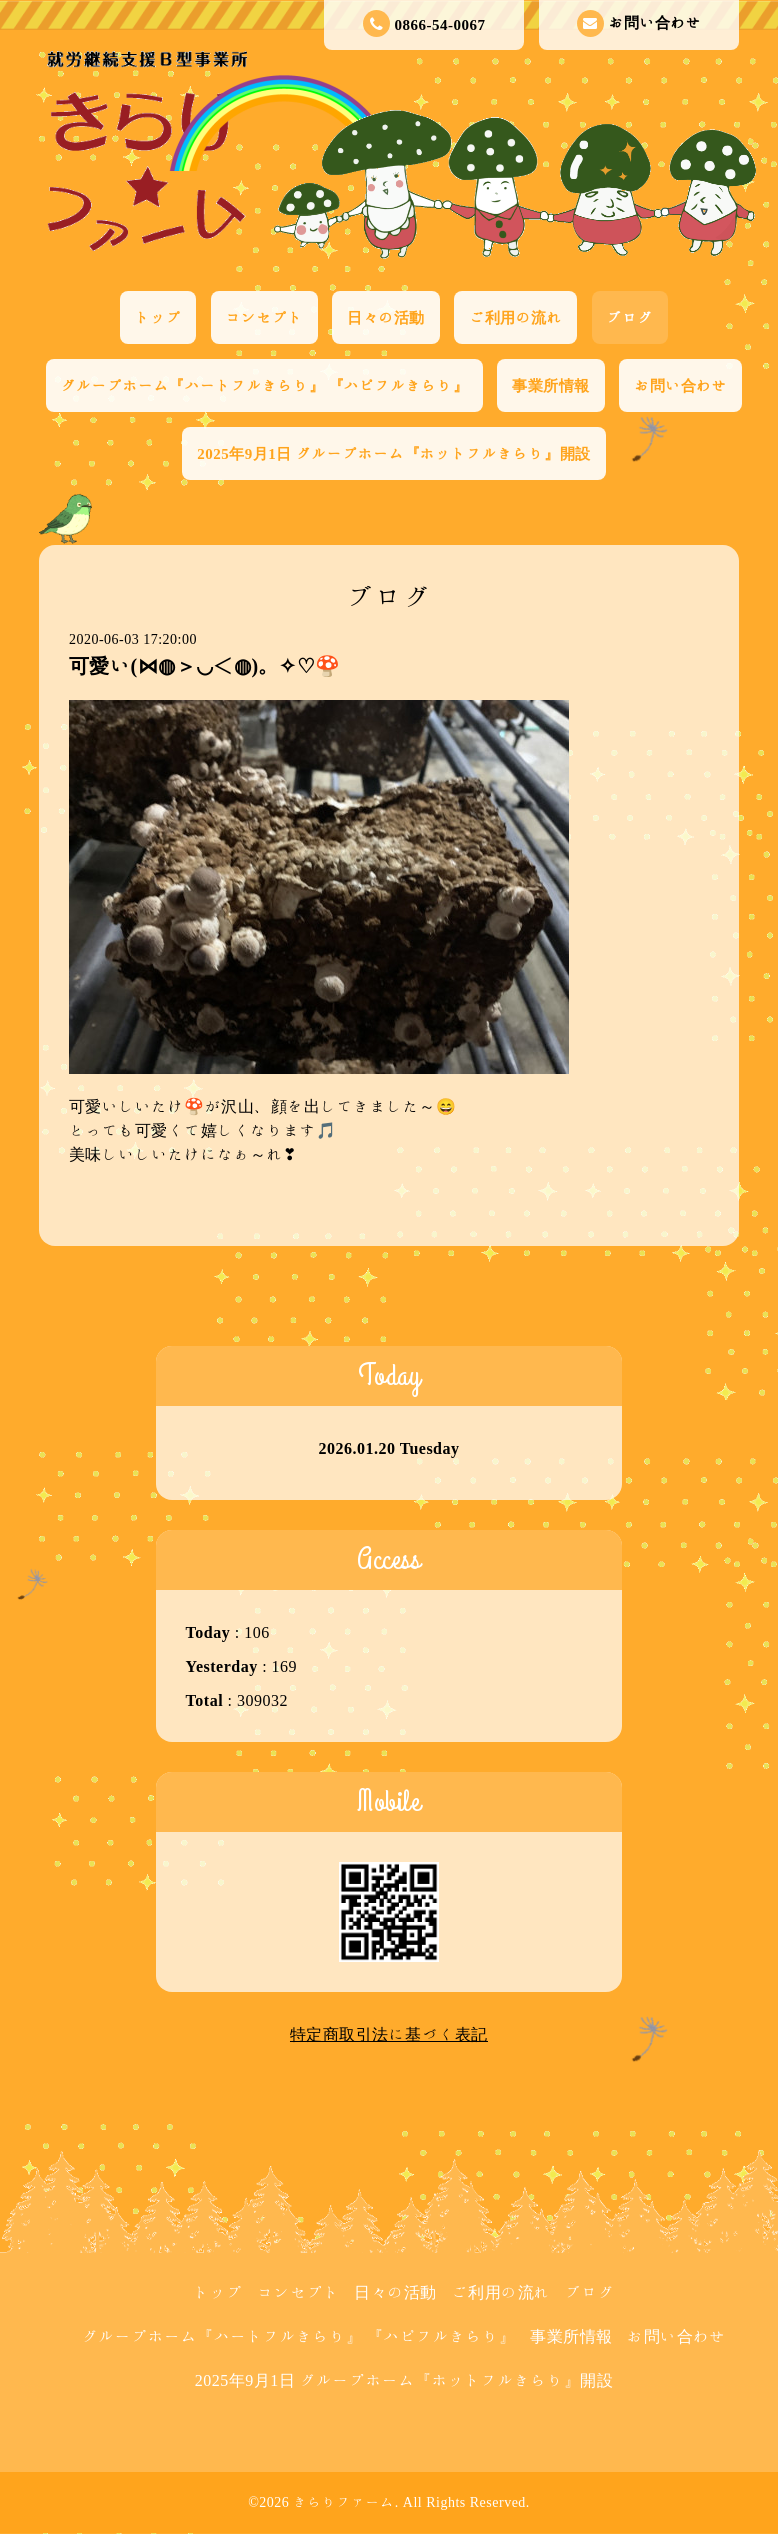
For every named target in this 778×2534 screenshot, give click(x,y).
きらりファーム (344, 2502)
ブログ (630, 317)
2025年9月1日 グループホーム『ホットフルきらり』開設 (393, 453)
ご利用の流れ (515, 317)
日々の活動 (386, 317)
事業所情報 (551, 385)
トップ (158, 317)
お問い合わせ (639, 23)
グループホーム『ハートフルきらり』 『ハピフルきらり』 (264, 385)
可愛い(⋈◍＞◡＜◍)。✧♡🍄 (205, 665)
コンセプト (265, 317)
